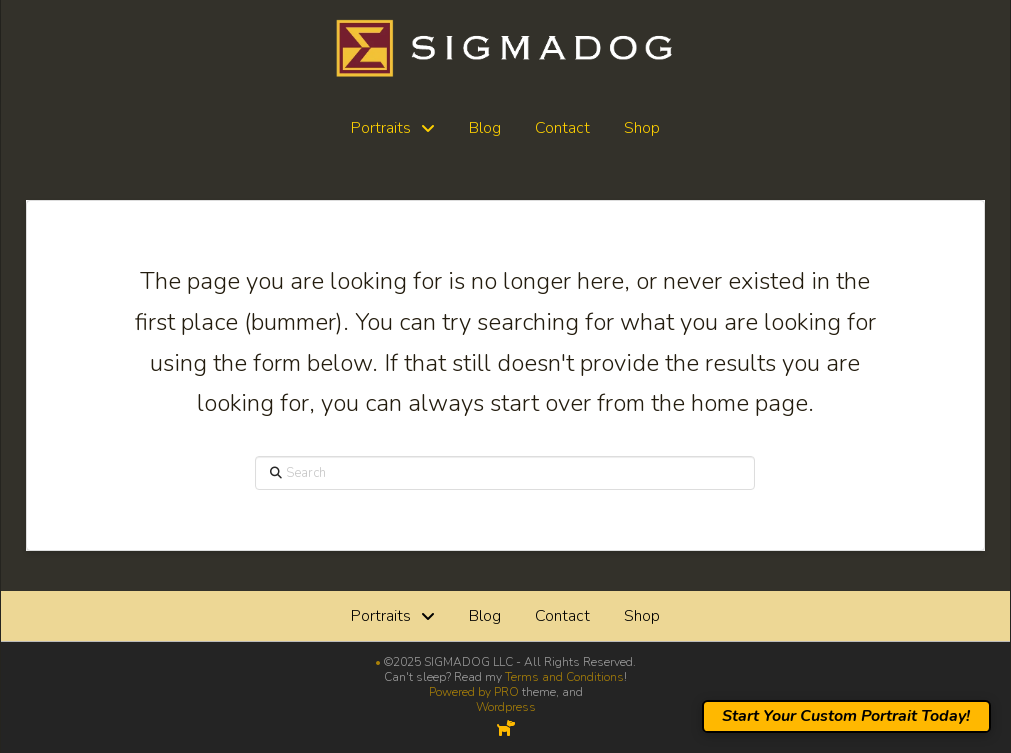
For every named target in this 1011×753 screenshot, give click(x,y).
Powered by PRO (474, 692)
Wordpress (506, 707)
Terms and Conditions (564, 677)
